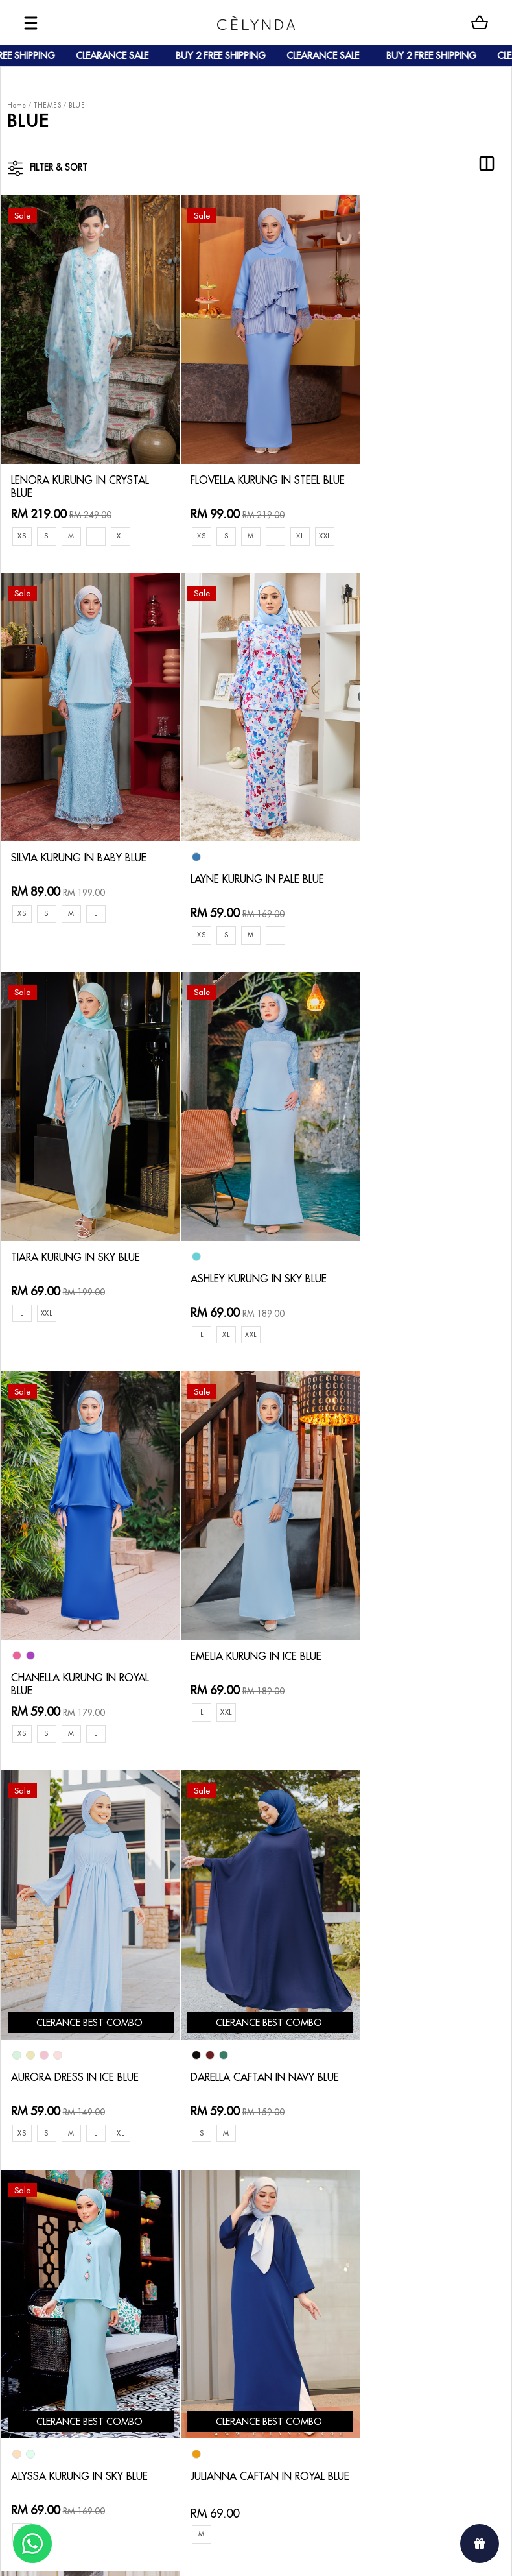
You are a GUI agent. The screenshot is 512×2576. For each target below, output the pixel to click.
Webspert (363, 2553)
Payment (122, 2243)
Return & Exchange (221, 2232)
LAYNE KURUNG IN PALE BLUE (73, 882)
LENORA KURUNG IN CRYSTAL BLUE (65, 471)
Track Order (130, 2285)
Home (16, 105)
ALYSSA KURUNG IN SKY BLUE (245, 1657)
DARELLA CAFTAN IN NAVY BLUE (81, 1657)
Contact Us (205, 2211)
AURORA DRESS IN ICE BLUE (424, 1263)
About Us (60, 2221)
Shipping (122, 2263)
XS (22, 521)
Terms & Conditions (222, 2275)
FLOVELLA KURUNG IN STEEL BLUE (255, 471)
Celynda (212, 2553)
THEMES (47, 105)
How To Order (135, 2221)
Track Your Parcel (219, 2253)
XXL (193, 544)
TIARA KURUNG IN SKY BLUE (255, 854)
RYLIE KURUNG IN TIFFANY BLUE (79, 2026)
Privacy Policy (210, 2295)
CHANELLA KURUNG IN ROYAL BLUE (71, 1270)
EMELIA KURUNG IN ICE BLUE (256, 1242)
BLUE (77, 105)
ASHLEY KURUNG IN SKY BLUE (414, 882)
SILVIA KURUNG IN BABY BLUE (415, 471)
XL (126, 521)
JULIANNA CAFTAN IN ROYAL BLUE (409, 1657)
